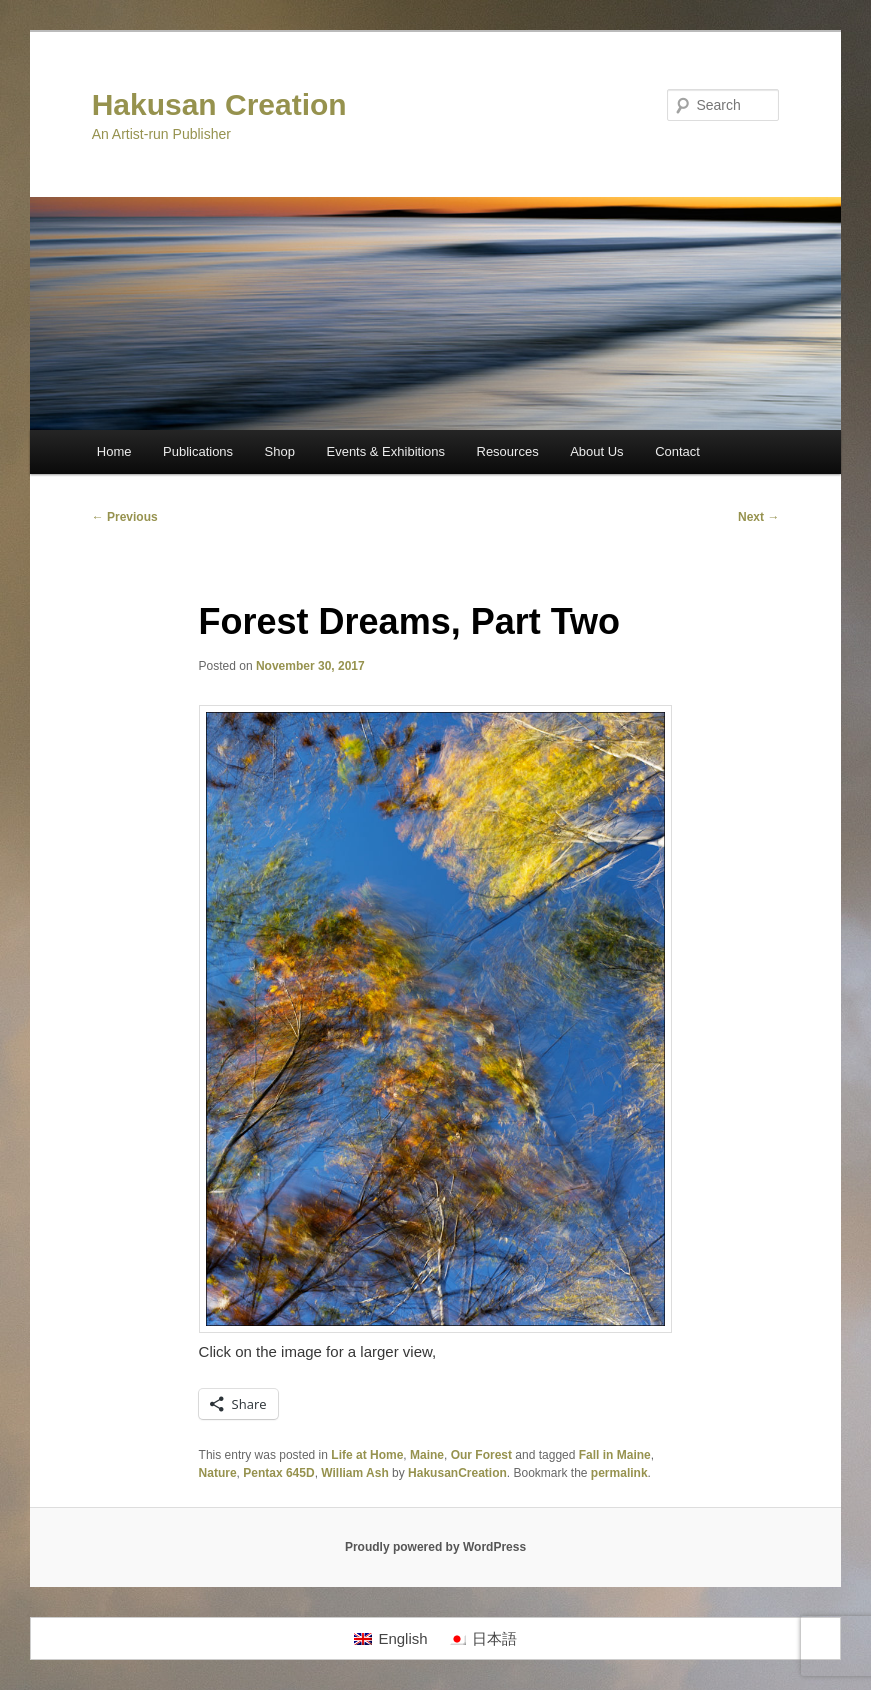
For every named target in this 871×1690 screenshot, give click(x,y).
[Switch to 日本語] (482, 1639)
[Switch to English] (390, 1639)
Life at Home (367, 1455)
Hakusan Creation (219, 104)
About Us (596, 451)
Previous (125, 517)
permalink (619, 1473)
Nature (218, 1473)
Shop (280, 451)
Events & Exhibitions (385, 451)
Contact (677, 451)
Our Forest (481, 1455)
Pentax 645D (278, 1473)
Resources (508, 451)
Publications (198, 451)
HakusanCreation (457, 1473)
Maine (427, 1455)
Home (114, 451)
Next (758, 517)
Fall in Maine (615, 1455)
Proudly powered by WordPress (435, 1547)
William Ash (354, 1473)
